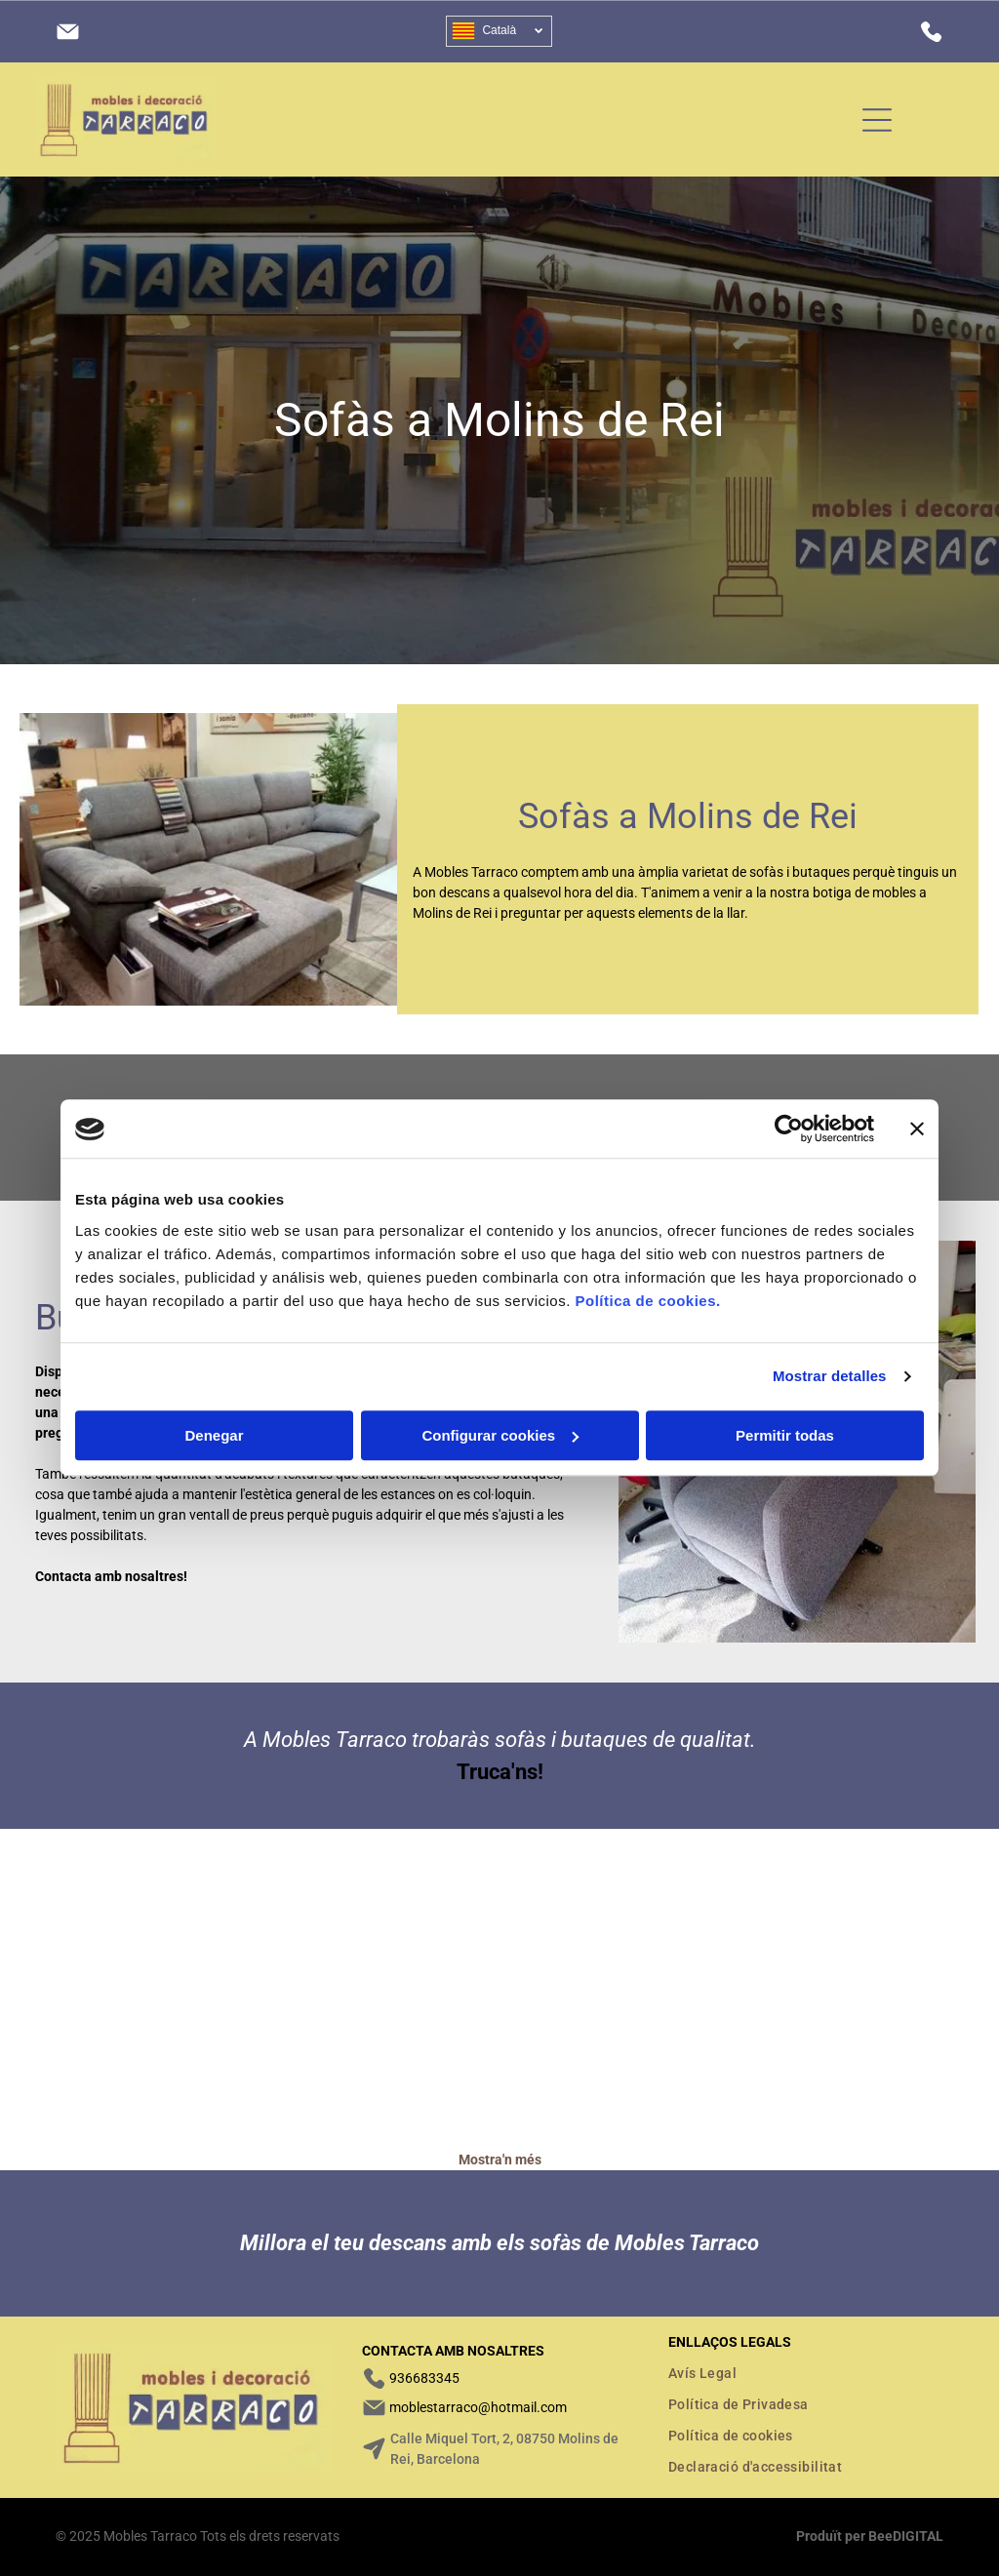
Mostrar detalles (830, 1376)
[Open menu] (877, 120)
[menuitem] (805, 2373)
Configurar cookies (500, 1435)
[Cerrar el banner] (917, 1129)
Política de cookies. (647, 1300)
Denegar (213, 1435)
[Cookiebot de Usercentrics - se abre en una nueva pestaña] (788, 1129)
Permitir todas (785, 1435)
